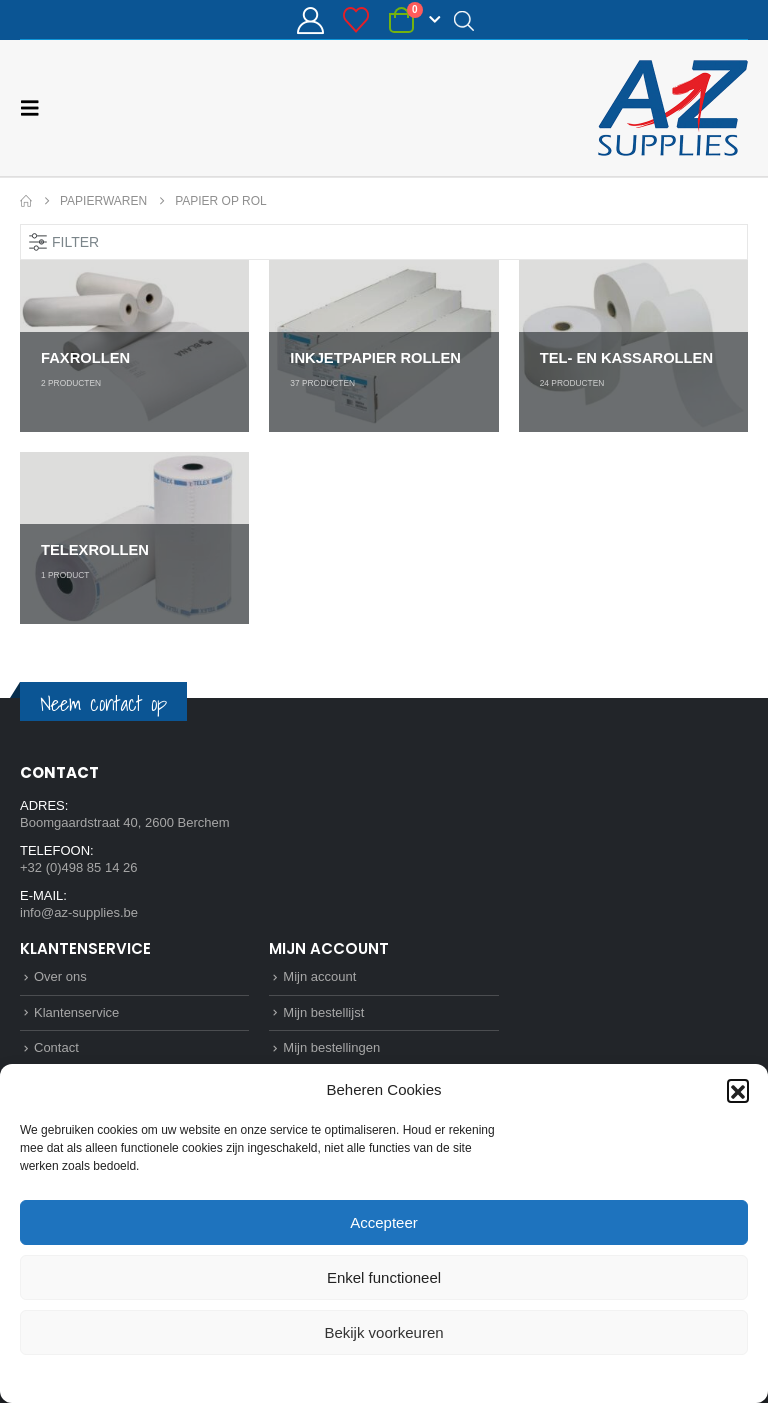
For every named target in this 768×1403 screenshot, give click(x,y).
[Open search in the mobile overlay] (464, 20)
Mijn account (319, 976)
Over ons (60, 976)
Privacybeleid (420, 1377)
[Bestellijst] (356, 20)
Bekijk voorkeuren (383, 1332)
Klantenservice (76, 1012)
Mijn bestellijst (323, 1012)
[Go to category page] (134, 346)
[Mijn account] (310, 20)
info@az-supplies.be (79, 912)
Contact (56, 1047)
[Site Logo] (673, 108)
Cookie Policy (338, 1377)
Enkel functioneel (384, 1277)
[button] (738, 1090)
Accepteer (384, 1222)
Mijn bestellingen (331, 1047)
